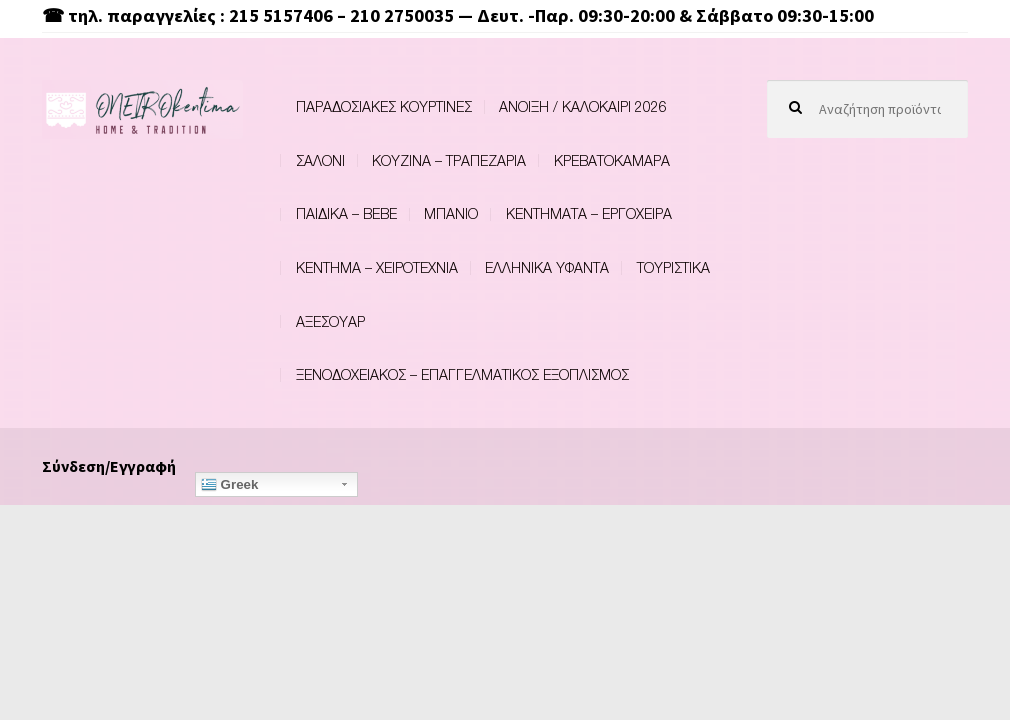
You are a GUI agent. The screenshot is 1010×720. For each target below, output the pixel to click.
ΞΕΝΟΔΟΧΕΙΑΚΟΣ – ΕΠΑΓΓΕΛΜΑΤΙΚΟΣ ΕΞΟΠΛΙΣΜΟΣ (462, 374)
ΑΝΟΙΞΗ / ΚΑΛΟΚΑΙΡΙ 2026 (583, 106)
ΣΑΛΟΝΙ (320, 160)
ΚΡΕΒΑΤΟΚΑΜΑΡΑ (612, 160)
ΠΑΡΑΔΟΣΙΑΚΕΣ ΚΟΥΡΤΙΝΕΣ (384, 106)
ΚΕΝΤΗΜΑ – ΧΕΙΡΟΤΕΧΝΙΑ (377, 267)
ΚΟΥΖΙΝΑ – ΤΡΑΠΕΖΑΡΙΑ (449, 160)
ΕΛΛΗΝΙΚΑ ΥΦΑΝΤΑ (547, 267)
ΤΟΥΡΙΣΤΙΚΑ (673, 267)
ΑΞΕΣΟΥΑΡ (330, 321)
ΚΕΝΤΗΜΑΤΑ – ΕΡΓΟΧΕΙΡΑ (589, 213)
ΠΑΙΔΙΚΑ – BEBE (346, 213)
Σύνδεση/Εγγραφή (109, 466)
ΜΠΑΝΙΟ (451, 213)
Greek (230, 485)
